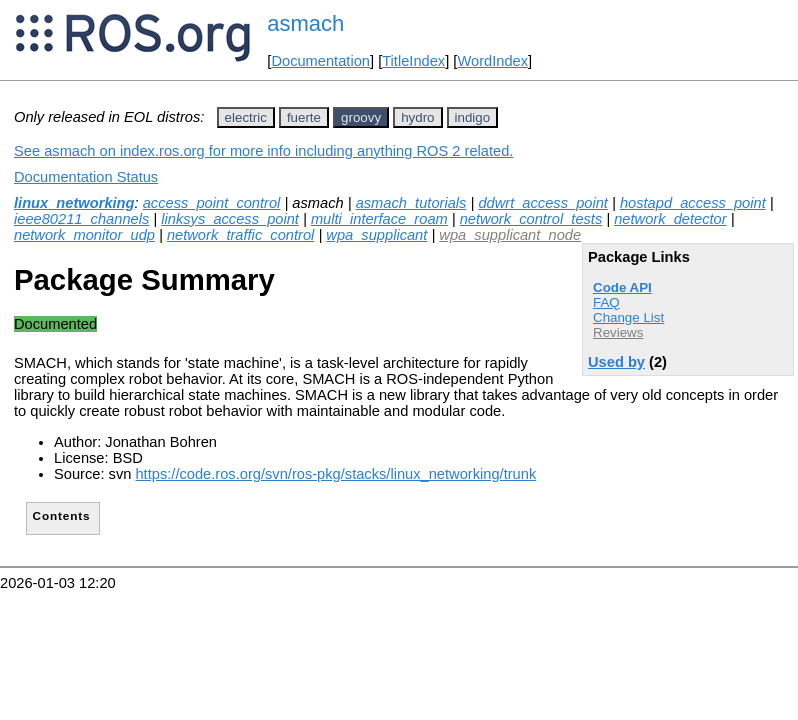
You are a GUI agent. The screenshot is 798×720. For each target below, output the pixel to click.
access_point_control (212, 203)
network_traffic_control (240, 235)
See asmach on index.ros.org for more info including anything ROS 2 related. (263, 151)
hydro (417, 117)
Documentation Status (86, 177)
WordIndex (492, 61)
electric (246, 117)
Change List (628, 317)
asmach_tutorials (411, 203)
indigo (473, 117)
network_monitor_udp (84, 235)
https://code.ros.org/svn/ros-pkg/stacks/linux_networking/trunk (335, 474)
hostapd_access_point (693, 203)
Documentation (320, 61)
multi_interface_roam (379, 219)
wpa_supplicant (376, 235)
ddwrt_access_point (543, 203)
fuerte (304, 117)
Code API (622, 287)
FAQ (606, 302)
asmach (305, 23)
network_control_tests (531, 219)
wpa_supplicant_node (510, 235)
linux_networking (74, 203)
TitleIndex (413, 61)
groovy (361, 117)
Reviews (618, 332)
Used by (616, 362)
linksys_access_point (230, 219)
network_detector (670, 219)
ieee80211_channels (81, 219)
